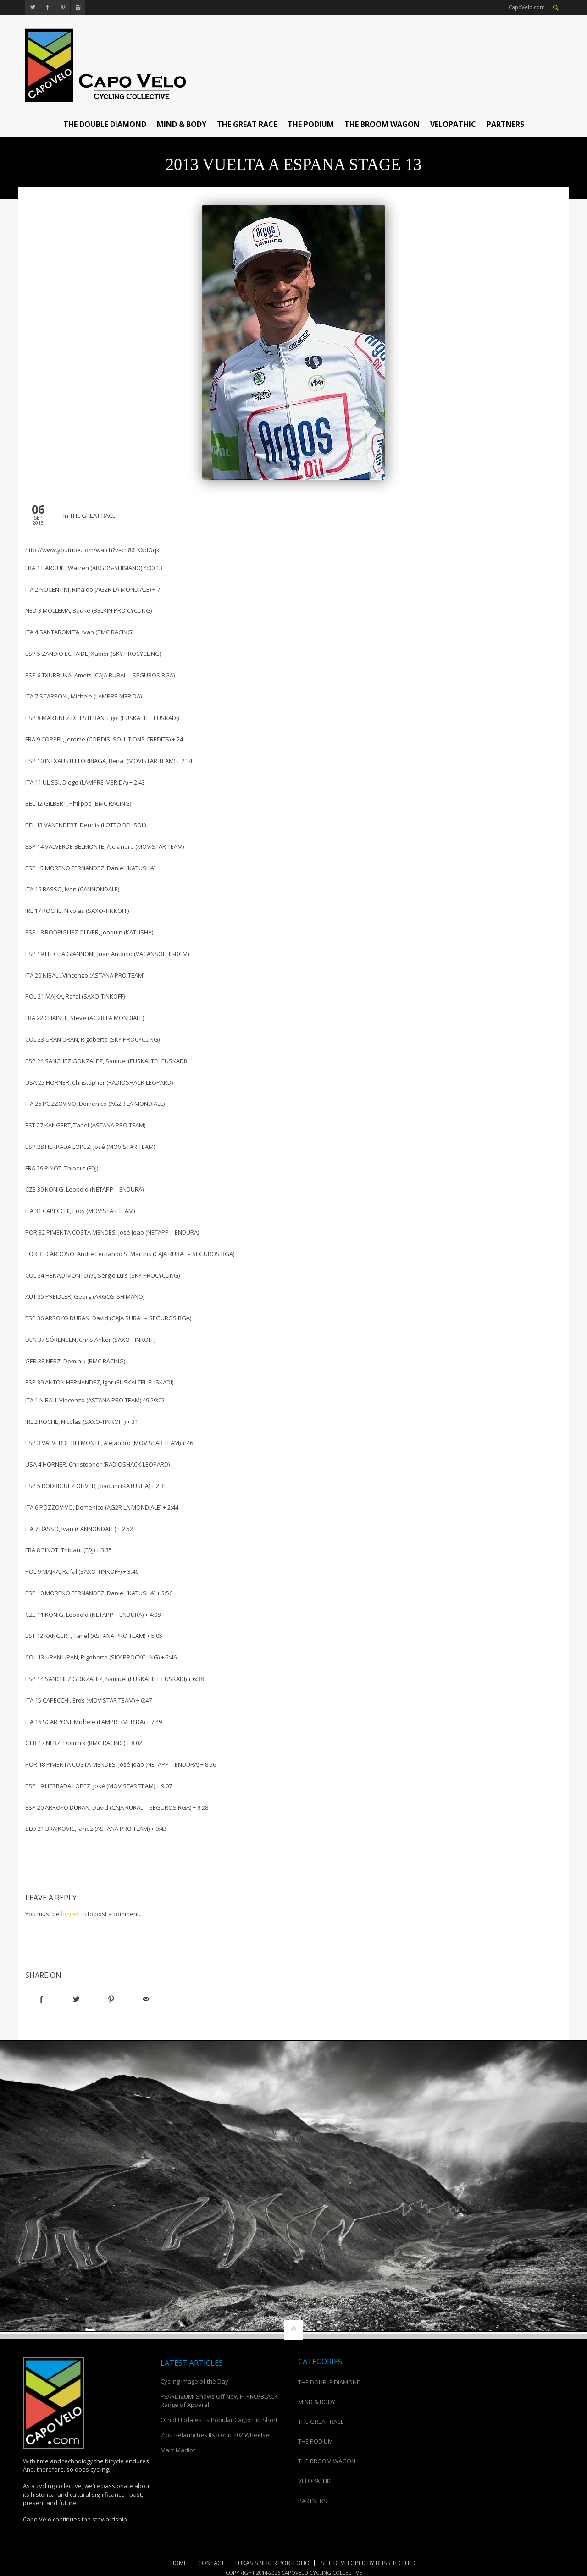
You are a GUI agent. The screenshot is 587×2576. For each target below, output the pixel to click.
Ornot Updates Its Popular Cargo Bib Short (219, 2420)
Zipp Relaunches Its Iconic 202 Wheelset (216, 2435)
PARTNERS (505, 124)
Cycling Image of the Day (194, 2381)
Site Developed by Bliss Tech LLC (369, 2563)
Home (178, 2563)
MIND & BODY (181, 124)
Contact (211, 2563)
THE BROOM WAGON (382, 124)
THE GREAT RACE (247, 124)
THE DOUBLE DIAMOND (104, 124)
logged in (73, 1914)
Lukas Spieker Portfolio (272, 2563)
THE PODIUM (311, 124)
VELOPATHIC (453, 124)
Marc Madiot (178, 2450)
